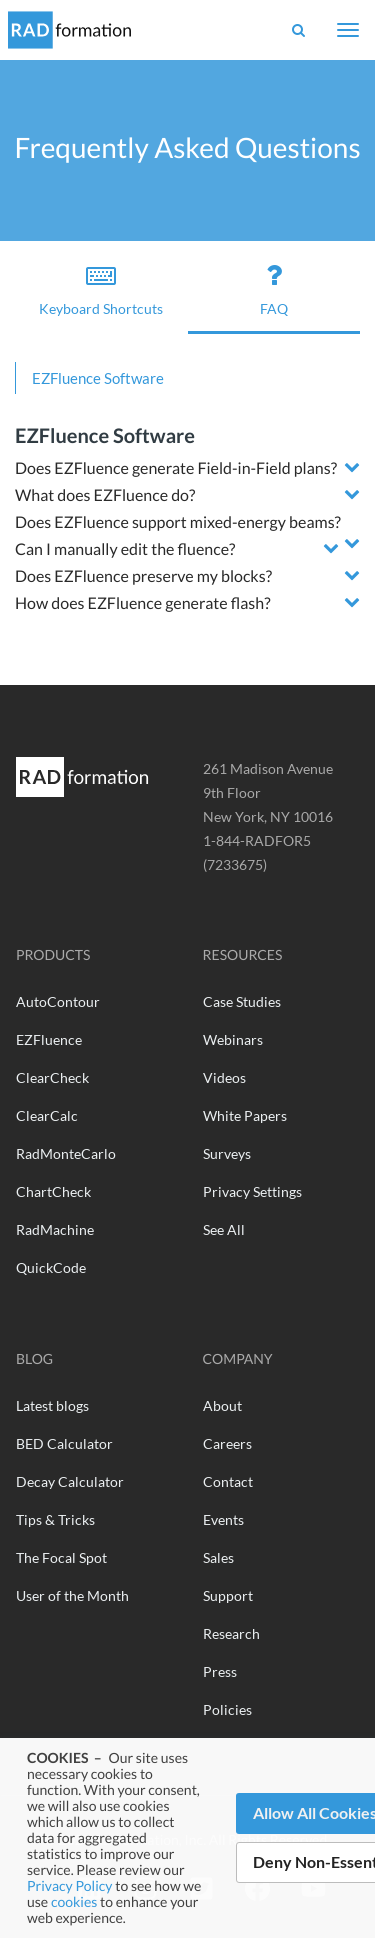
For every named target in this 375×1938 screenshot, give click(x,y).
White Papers (245, 1115)
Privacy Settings (252, 1191)
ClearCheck (52, 1077)
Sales (218, 1557)
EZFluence (49, 1039)
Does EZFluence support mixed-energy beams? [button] (178, 522)
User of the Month (72, 1595)
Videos (224, 1077)
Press (220, 1671)
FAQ (274, 289)
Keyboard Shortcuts (101, 289)
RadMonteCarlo (66, 1153)
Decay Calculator (70, 1481)
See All (224, 1229)
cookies (74, 1901)
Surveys (227, 1153)
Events (223, 1519)
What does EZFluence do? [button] (105, 495)
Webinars (233, 1039)
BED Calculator (64, 1443)
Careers (227, 1443)
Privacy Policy (69, 1885)
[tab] (187, 469)
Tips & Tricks (55, 1519)
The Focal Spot (61, 1557)
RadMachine (55, 1229)
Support (228, 1595)
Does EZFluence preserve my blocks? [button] (143, 576)
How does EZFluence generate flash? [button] (143, 603)
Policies (227, 1709)
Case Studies (242, 1001)
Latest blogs (52, 1405)
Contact (228, 1481)
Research (231, 1633)
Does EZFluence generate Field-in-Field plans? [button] (176, 468)
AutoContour (58, 1001)
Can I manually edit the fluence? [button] (125, 549)
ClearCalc (47, 1115)
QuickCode (51, 1267)
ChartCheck (53, 1191)
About (222, 1405)
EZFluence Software (98, 378)
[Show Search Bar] (298, 29)
